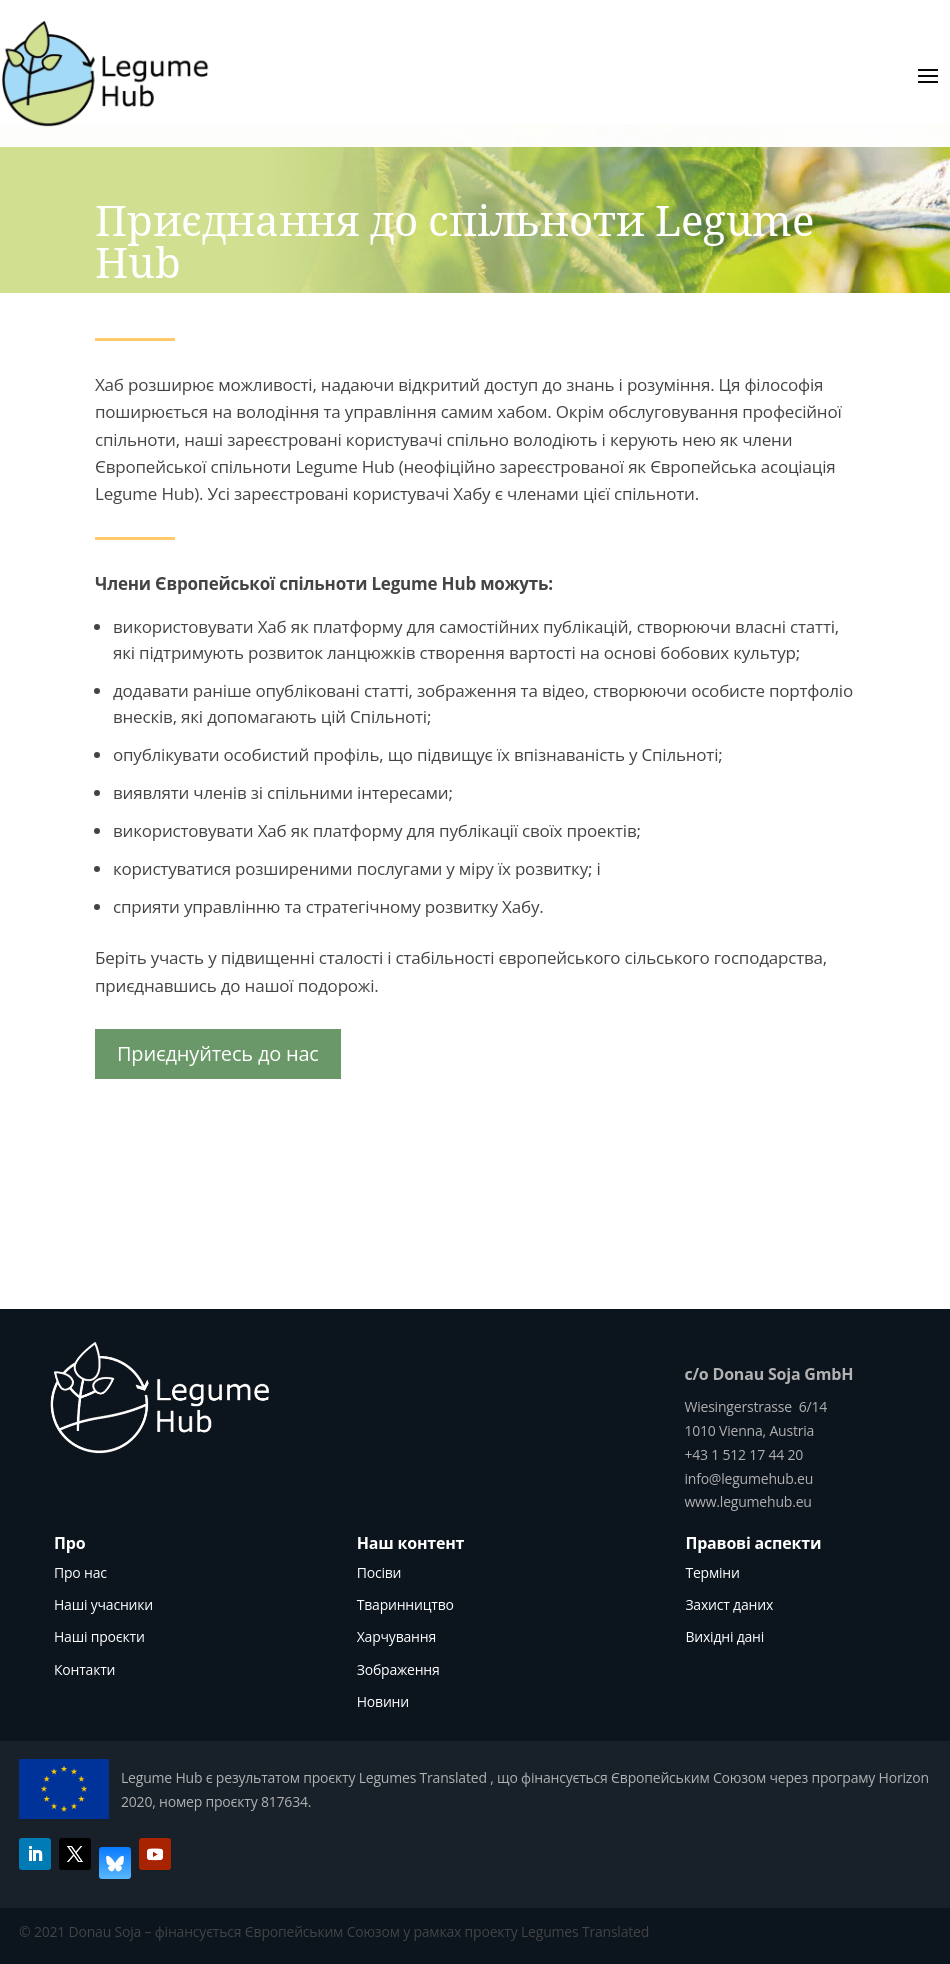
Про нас (80, 1572)
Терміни (712, 1572)
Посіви (379, 1572)
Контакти (84, 1669)
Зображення (398, 1669)
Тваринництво (405, 1604)
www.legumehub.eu (747, 1501)
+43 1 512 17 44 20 (743, 1454)
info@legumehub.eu (748, 1478)
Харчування (396, 1636)
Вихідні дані (724, 1636)
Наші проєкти (99, 1636)
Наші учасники (103, 1604)
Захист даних (729, 1604)
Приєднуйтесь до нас (218, 1053)
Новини (383, 1701)
